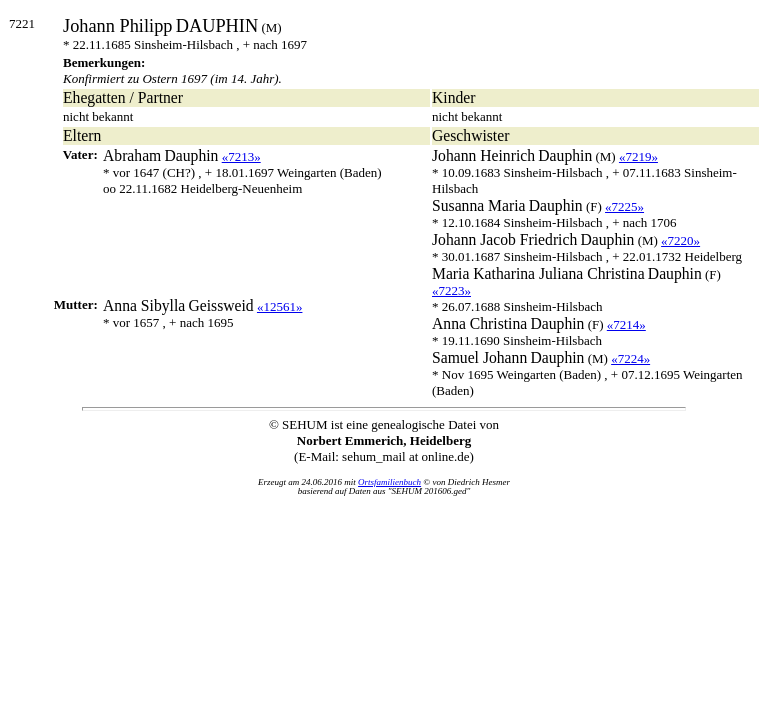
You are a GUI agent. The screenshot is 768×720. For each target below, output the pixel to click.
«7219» (638, 156)
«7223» (451, 290)
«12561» (280, 306)
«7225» (624, 206)
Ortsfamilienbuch (389, 482)
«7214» (626, 324)
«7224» (630, 358)
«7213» (241, 156)
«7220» (680, 240)
